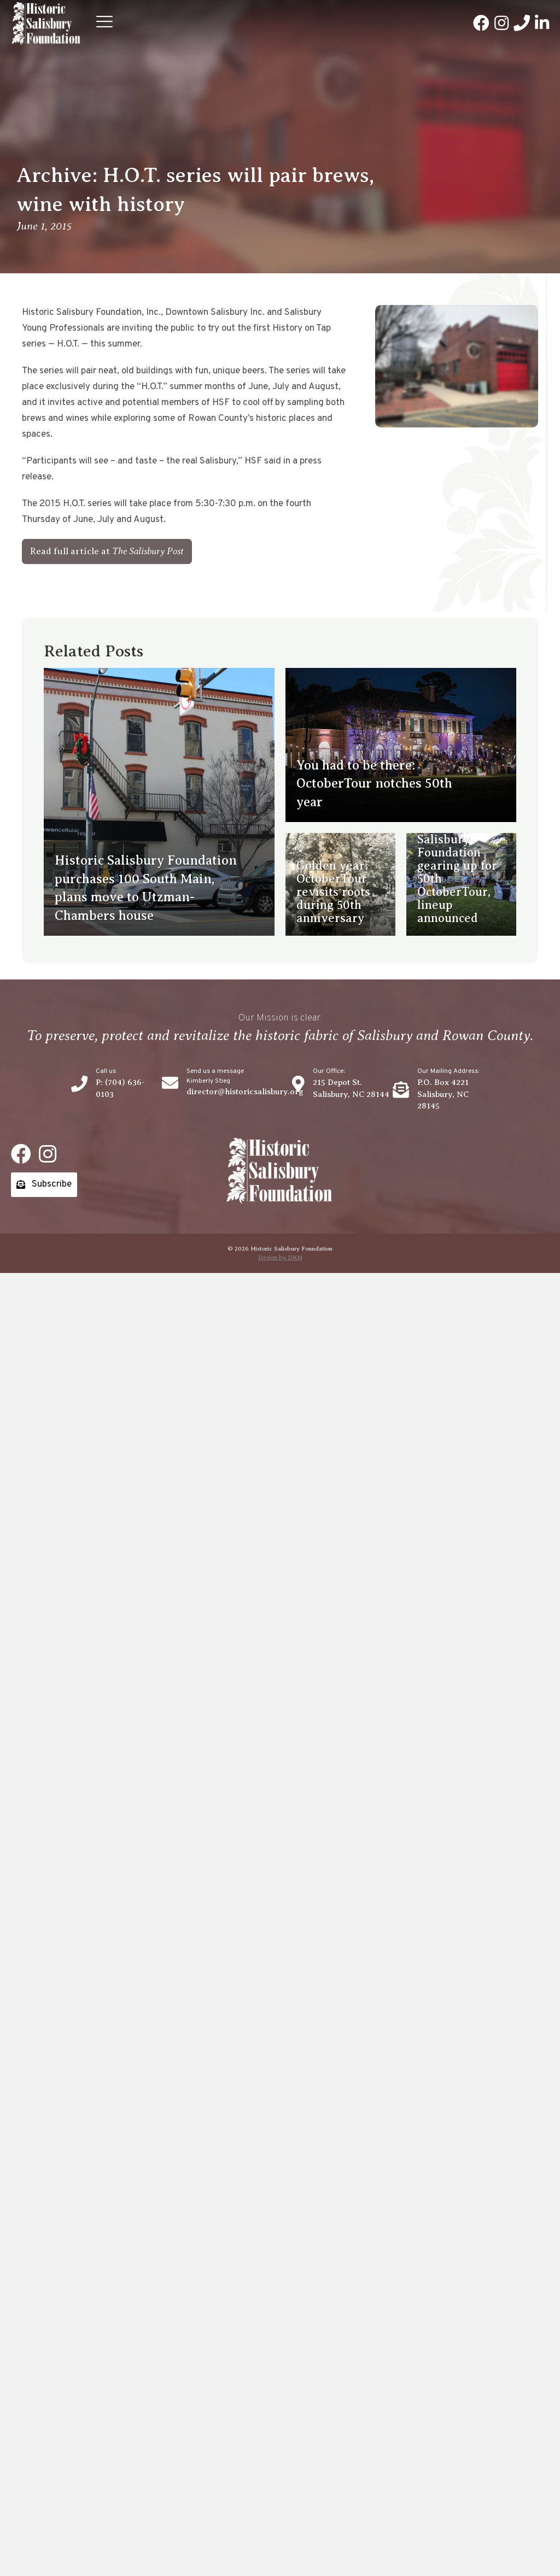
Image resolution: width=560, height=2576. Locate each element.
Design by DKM (280, 1257)
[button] (104, 23)
